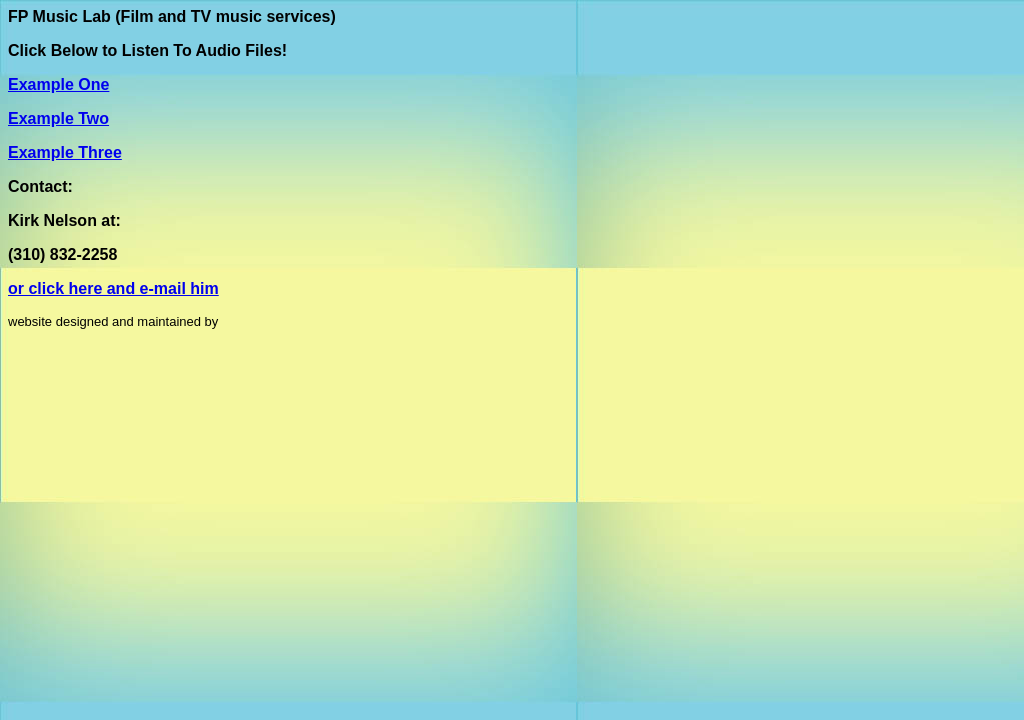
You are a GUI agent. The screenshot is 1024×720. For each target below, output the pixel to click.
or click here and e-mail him (113, 288)
